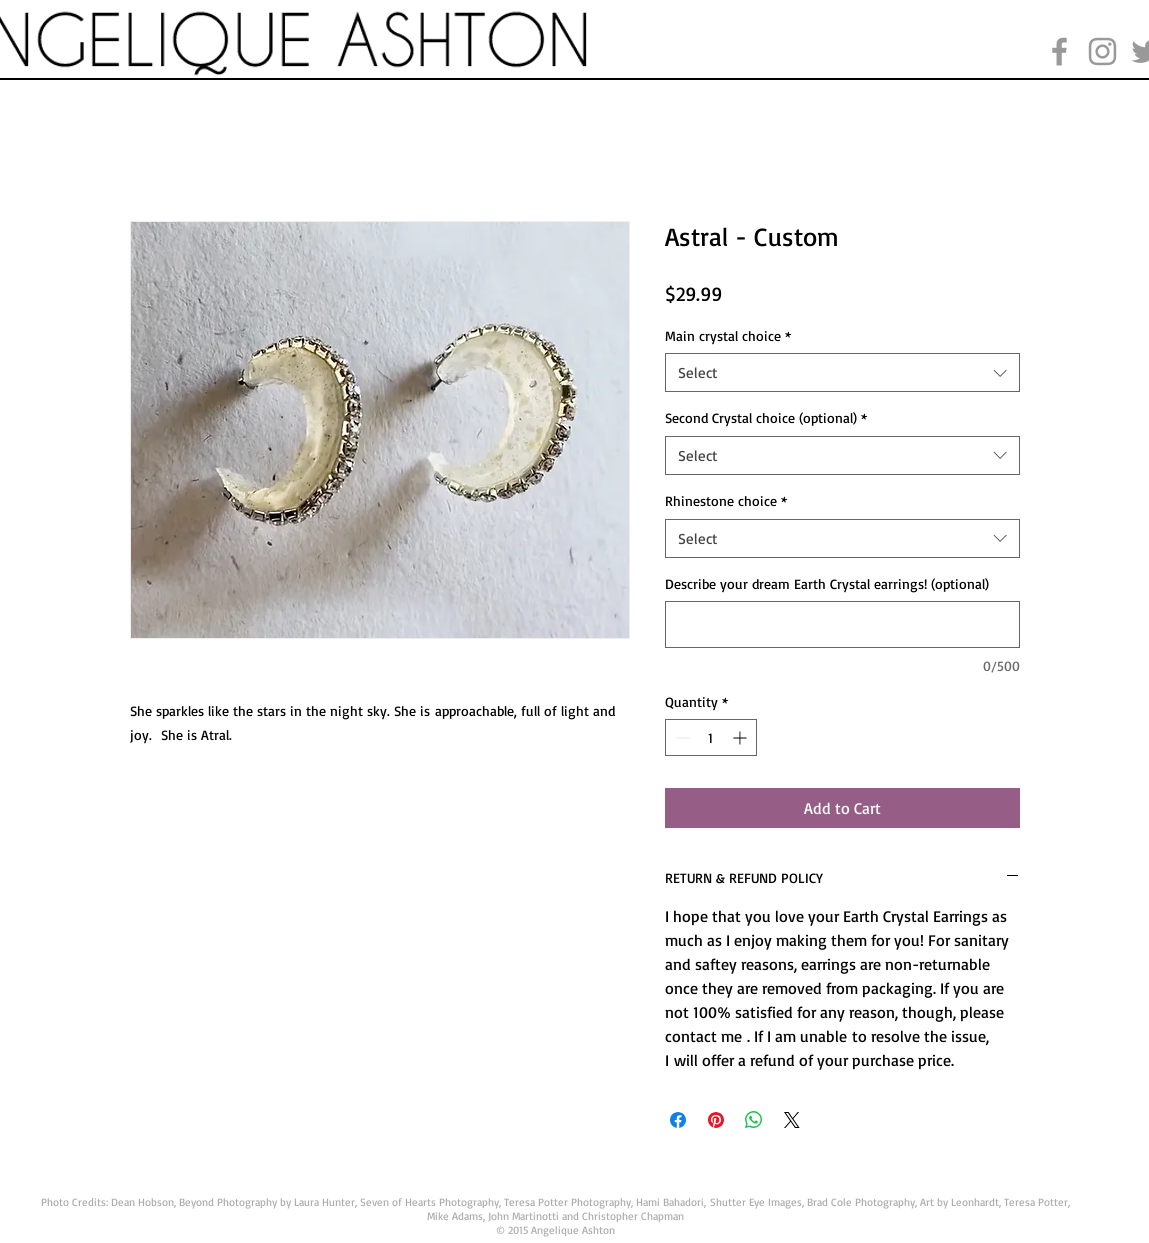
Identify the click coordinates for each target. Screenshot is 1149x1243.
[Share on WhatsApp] (754, 1120)
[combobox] (842, 372)
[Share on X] (792, 1120)
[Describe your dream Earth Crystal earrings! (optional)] (842, 624)
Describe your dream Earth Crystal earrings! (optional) (827, 583)
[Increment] (741, 737)
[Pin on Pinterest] (716, 1120)
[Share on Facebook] (678, 1120)
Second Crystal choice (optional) (766, 417)
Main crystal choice (728, 335)
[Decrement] (680, 737)
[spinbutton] (711, 737)
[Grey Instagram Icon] (1102, 51)
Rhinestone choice (726, 500)
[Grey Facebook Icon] (1059, 51)
